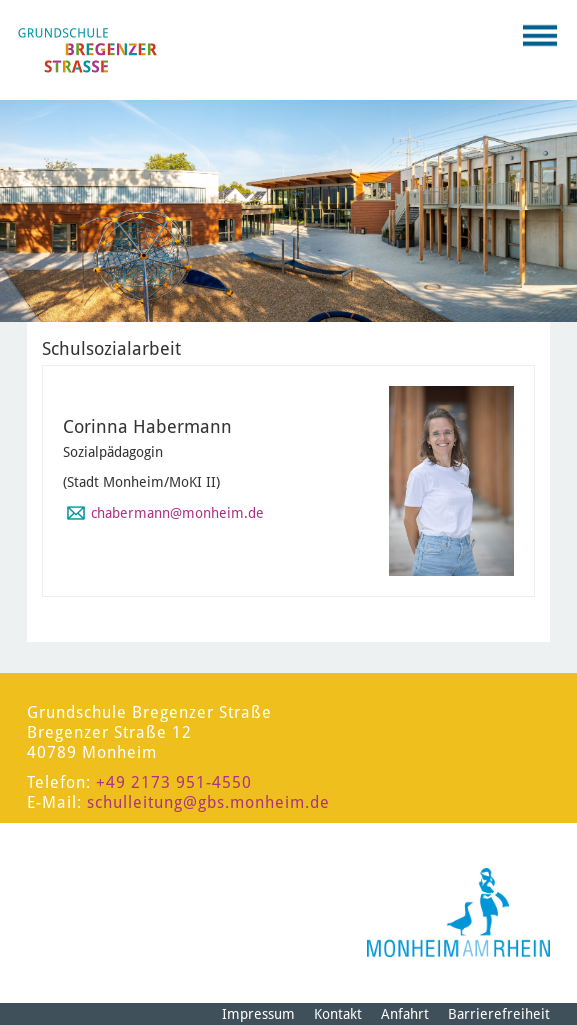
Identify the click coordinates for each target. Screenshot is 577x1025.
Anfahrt (405, 1014)
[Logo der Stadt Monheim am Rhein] (458, 912)
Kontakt (338, 1014)
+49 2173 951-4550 (174, 782)
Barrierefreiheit (499, 1014)
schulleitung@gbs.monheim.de (208, 802)
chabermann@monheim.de (177, 513)
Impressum (258, 1014)
